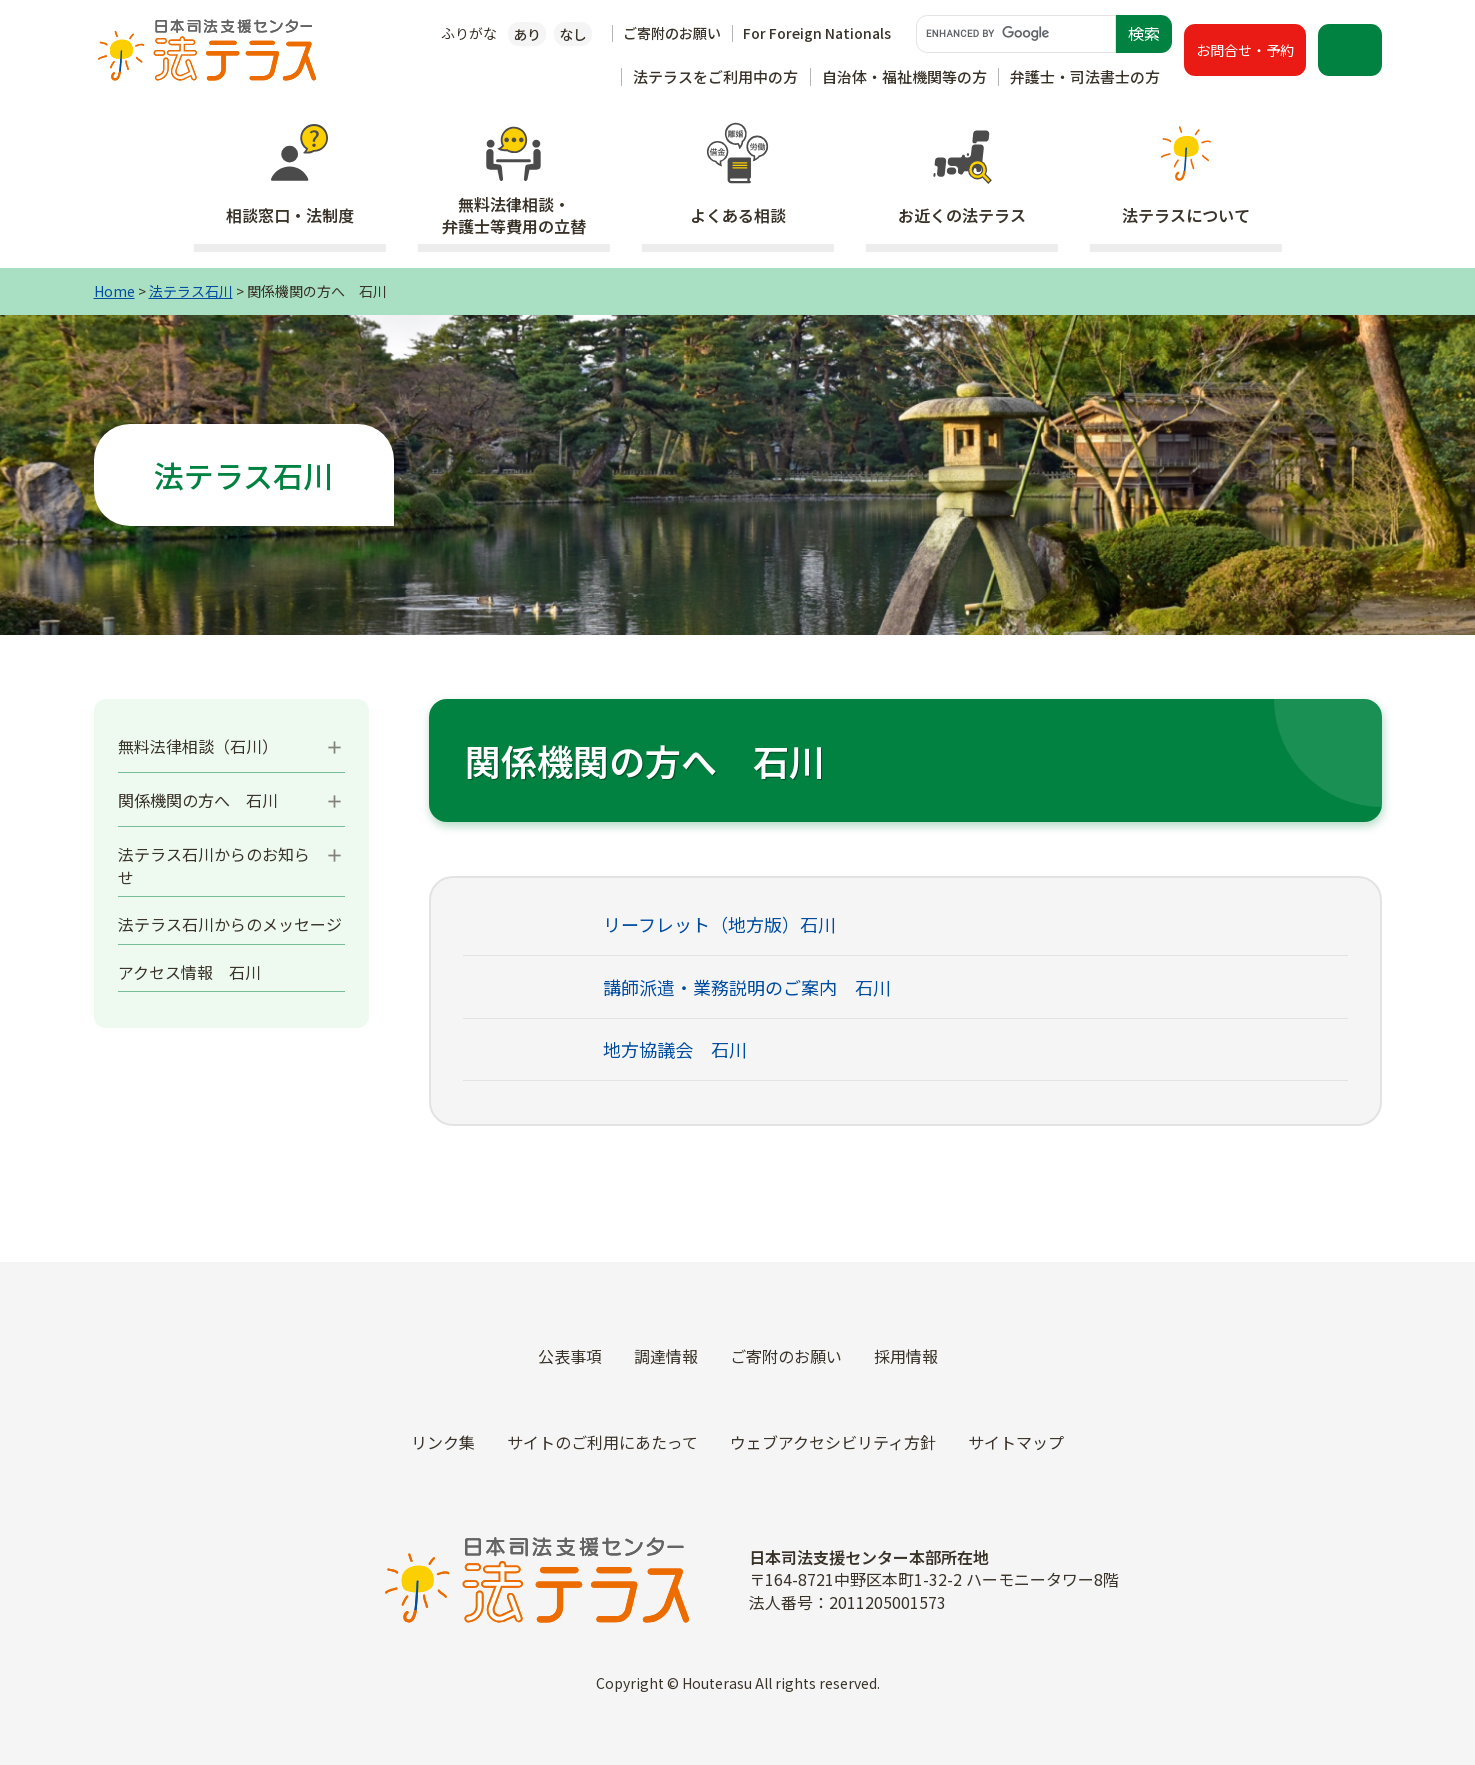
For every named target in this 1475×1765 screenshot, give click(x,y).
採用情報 (906, 1356)
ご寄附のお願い (672, 33)
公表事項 (570, 1356)
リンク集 (443, 1442)
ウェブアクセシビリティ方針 (833, 1442)
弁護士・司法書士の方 (1085, 76)
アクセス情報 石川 (189, 972)
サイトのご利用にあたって (602, 1442)
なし (573, 34)
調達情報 (666, 1356)
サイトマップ (1016, 1442)
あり (527, 34)
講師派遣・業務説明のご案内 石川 (747, 987)
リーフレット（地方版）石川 (719, 924)
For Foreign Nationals (817, 33)
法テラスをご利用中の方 (715, 76)
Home (114, 291)
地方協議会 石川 (675, 1049)
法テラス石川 (191, 291)
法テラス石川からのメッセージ (230, 924)
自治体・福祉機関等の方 (904, 76)
